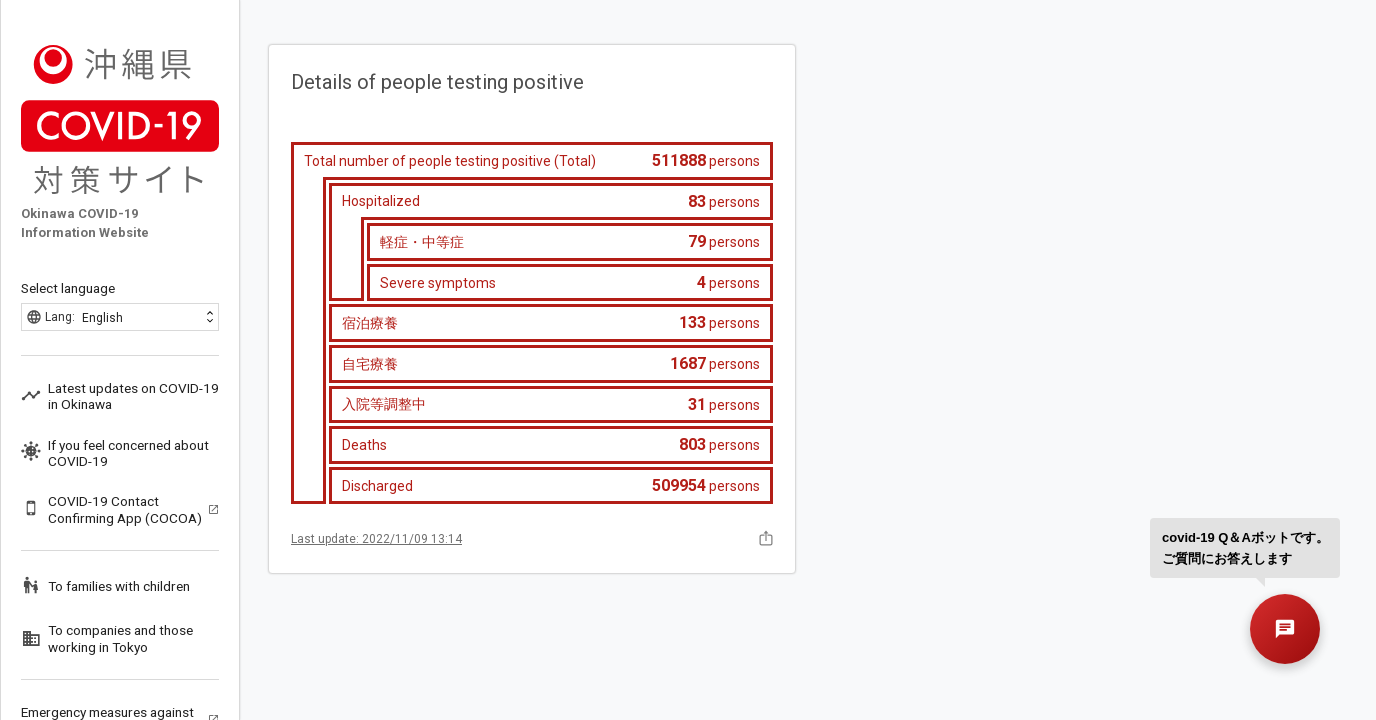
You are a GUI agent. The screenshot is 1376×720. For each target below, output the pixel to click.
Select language (68, 288)
